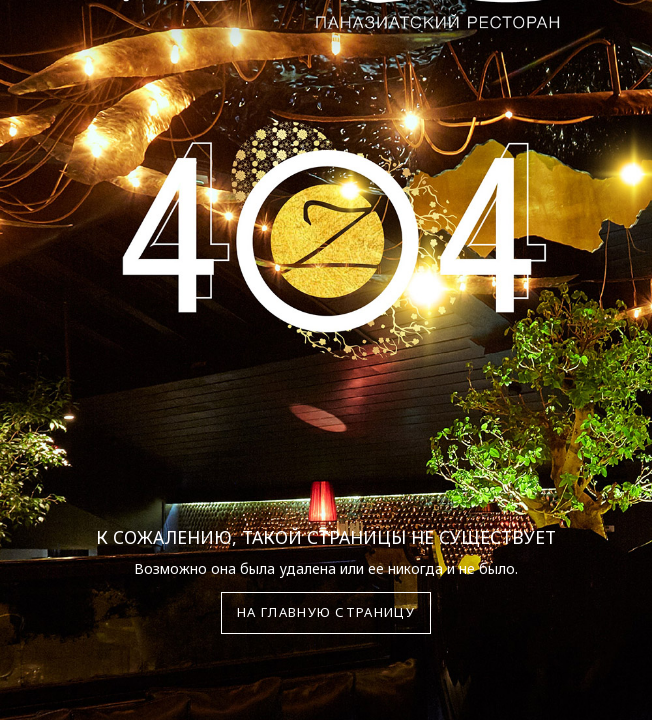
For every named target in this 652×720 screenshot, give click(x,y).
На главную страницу (326, 612)
